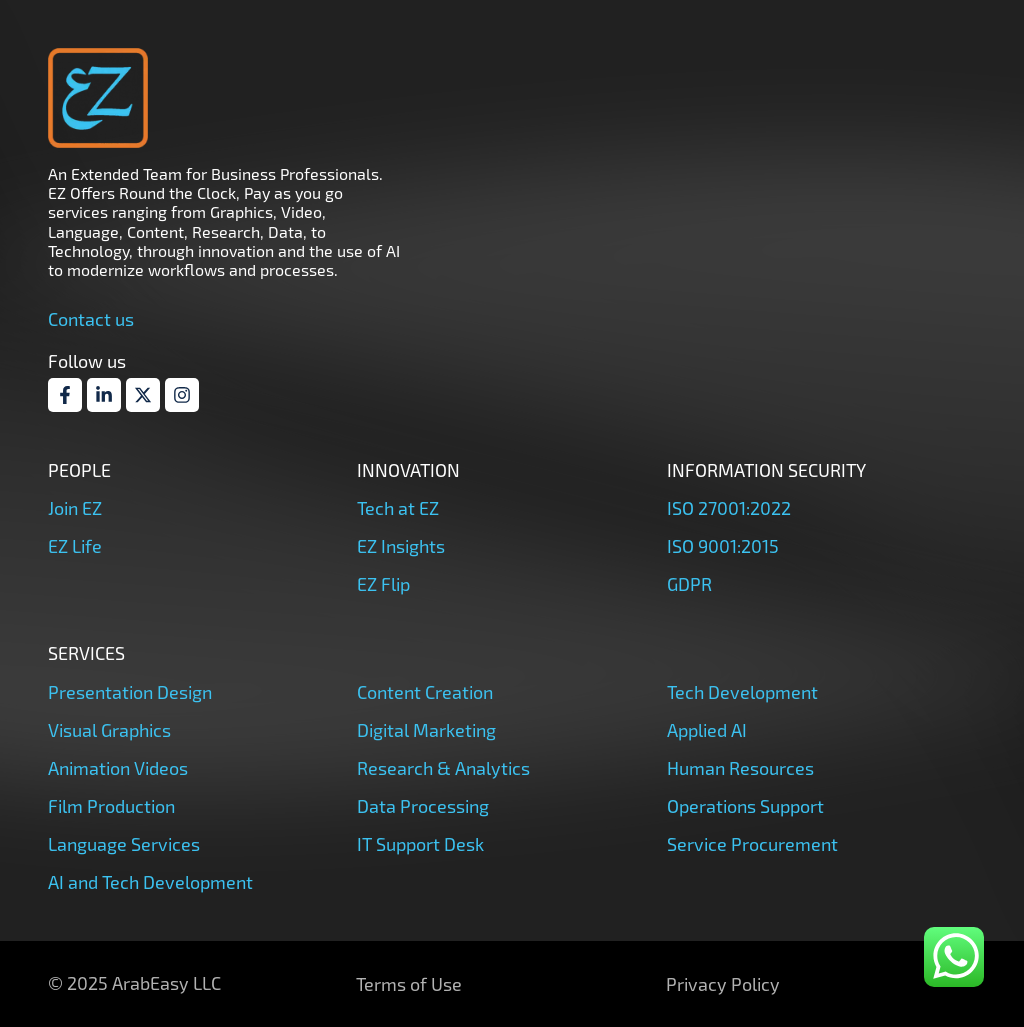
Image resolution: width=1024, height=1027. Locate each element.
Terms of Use (409, 984)
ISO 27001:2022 (729, 508)
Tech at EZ (398, 508)
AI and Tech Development (150, 882)
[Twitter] (143, 395)
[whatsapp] (954, 957)
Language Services (124, 844)
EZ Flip (383, 584)
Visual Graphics (109, 730)
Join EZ (75, 508)
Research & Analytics (443, 768)
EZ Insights (401, 546)
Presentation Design (130, 692)
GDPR (689, 584)
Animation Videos (118, 768)
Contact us (91, 319)
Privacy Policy (723, 984)
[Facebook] (65, 395)
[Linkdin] (104, 395)
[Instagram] (182, 395)
